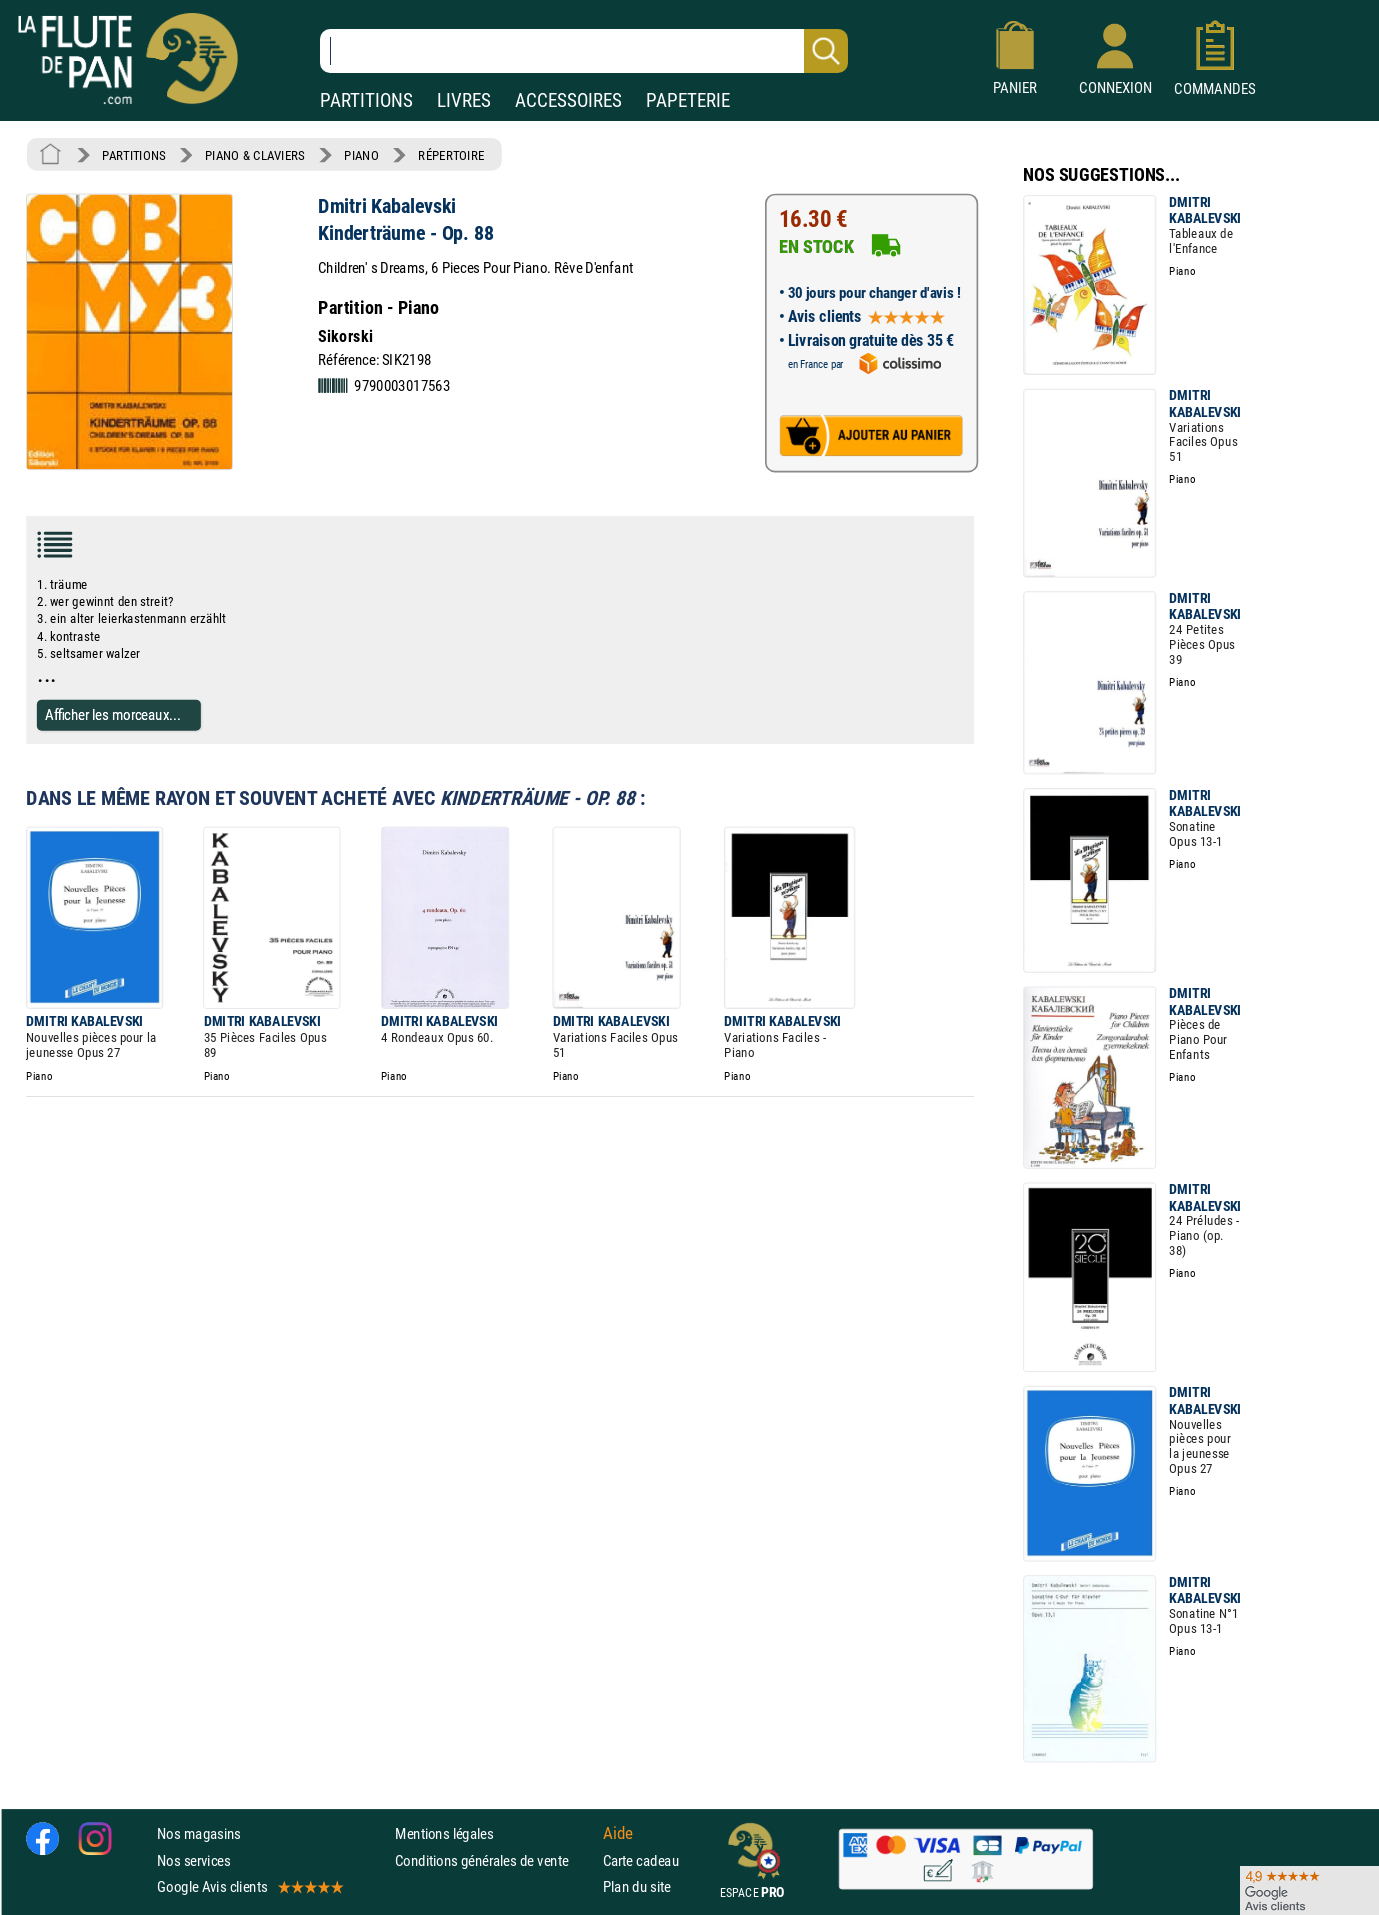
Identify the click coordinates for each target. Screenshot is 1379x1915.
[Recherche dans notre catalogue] (584, 51)
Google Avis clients (249, 1886)
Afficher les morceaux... (113, 714)
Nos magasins (199, 1833)
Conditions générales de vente (494, 1860)
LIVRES (464, 100)
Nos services (193, 1860)
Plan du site (637, 1886)
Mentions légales (444, 1833)
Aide (618, 1834)
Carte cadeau (641, 1860)
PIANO (361, 155)
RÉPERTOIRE (451, 155)
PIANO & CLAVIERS (255, 155)
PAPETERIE (688, 100)
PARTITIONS (366, 100)
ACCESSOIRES (568, 100)
